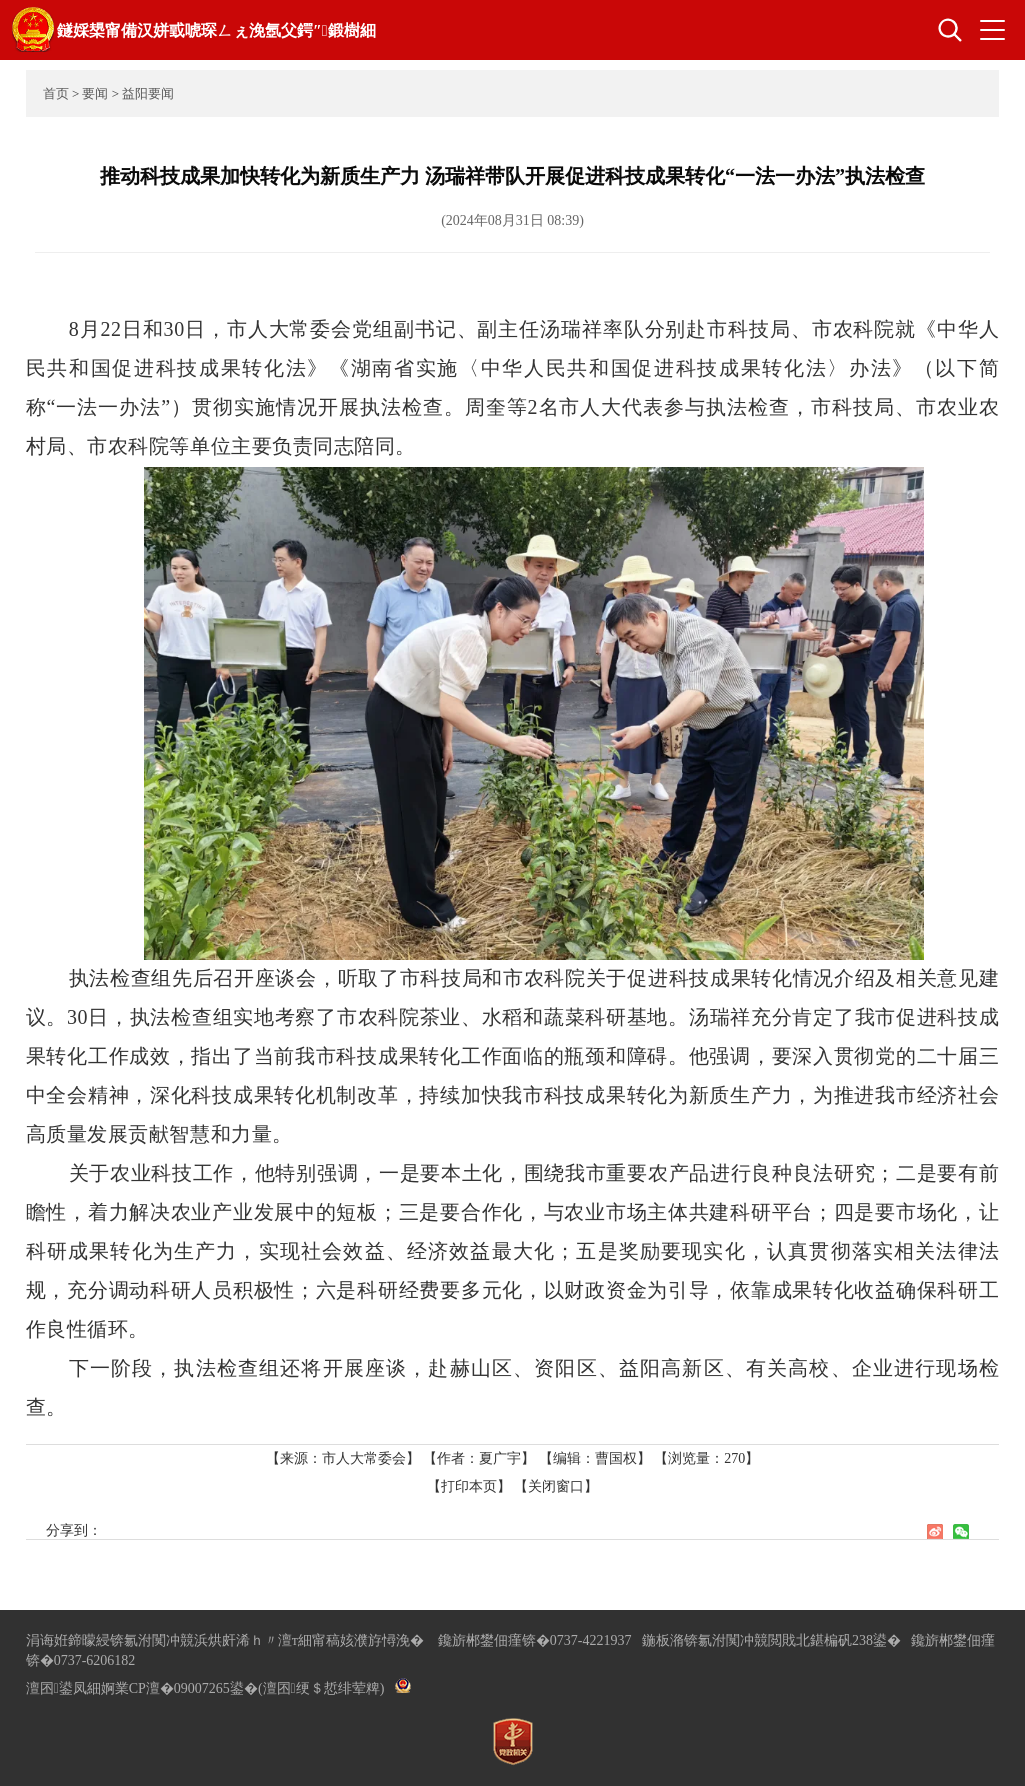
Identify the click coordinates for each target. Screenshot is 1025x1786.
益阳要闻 (148, 93)
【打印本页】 (469, 1486)
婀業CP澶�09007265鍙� (179, 1688)
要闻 (95, 93)
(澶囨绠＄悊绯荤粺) (321, 1688)
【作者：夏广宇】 (479, 1458)
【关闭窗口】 (556, 1486)
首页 (56, 93)
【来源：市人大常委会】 (345, 1458)
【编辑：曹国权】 (595, 1458)
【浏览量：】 (706, 1458)
